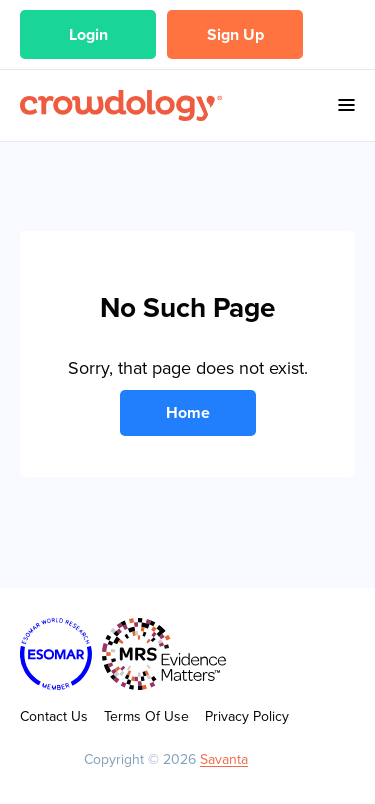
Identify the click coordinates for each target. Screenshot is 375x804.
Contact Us (54, 716)
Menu (346, 105)
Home (188, 412)
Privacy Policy (247, 716)
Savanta (224, 759)
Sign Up (235, 34)
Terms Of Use (146, 716)
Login (88, 34)
